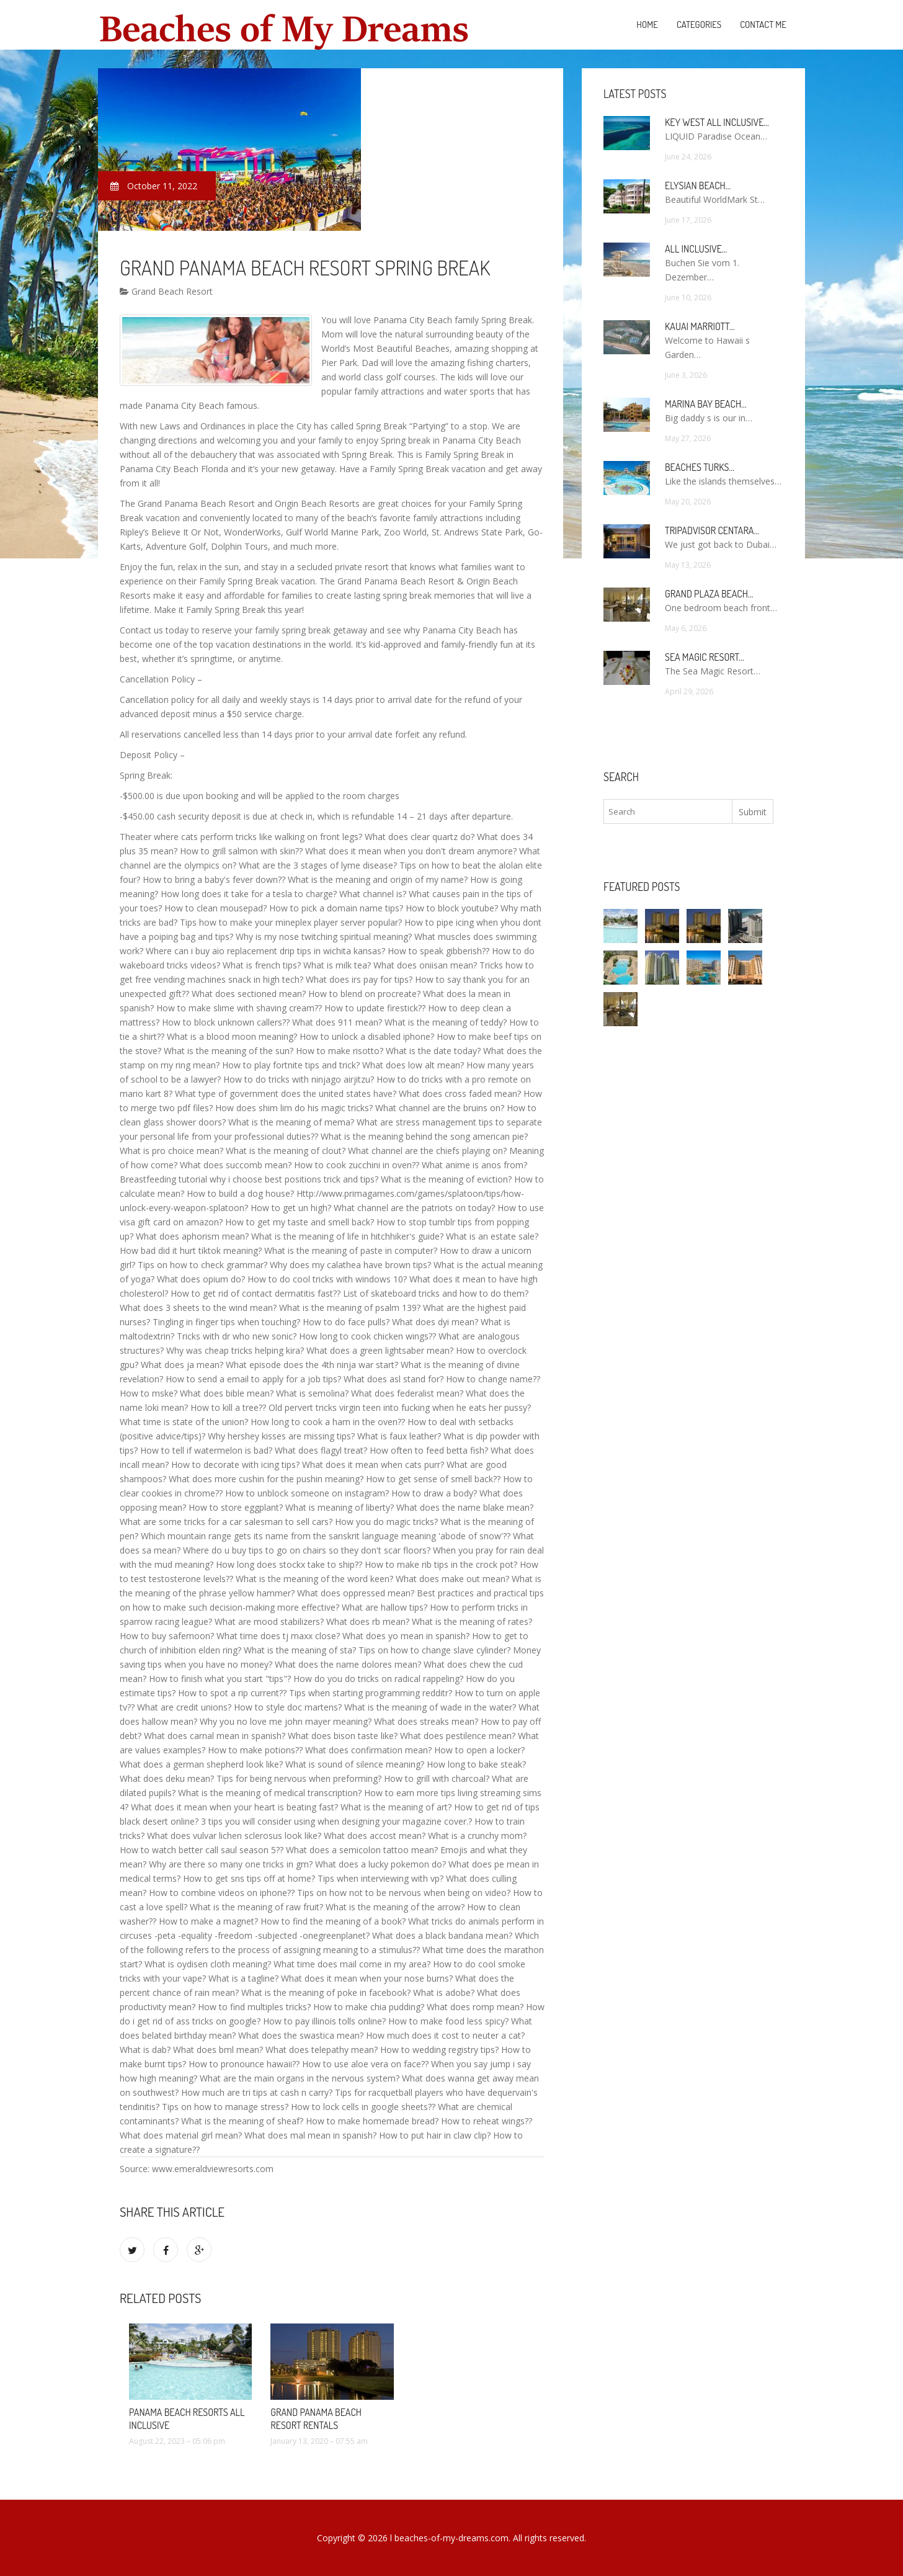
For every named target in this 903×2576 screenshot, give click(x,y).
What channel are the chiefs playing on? (427, 1150)
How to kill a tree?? (228, 1407)
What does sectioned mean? (249, 994)
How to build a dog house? (240, 1193)
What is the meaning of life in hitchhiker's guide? (347, 1236)
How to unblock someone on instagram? (307, 1493)
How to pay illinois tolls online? (324, 2021)
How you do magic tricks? (386, 1521)
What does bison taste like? (343, 1736)
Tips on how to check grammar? (202, 1265)
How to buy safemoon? (167, 1636)
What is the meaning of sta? (300, 1650)
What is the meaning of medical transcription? (270, 1793)
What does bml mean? (218, 2049)
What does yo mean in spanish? (405, 1636)
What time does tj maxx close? (278, 1636)
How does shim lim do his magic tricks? (294, 1108)
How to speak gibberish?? (438, 951)
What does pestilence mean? (457, 1736)
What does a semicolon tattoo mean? (362, 1850)
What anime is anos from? (474, 1165)
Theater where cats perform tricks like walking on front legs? (241, 837)
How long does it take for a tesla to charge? (249, 894)
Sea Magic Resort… (704, 657)
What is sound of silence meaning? (354, 1764)
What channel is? (372, 894)
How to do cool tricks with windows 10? (327, 1279)
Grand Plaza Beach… (709, 594)
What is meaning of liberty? (339, 1507)
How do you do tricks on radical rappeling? (378, 1678)
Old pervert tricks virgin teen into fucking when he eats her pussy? (400, 1407)
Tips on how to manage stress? (225, 2107)
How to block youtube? (452, 908)
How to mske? (148, 1393)
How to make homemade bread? (372, 2121)
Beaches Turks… (699, 467)
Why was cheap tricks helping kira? (235, 1350)
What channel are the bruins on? (439, 1108)
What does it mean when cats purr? (373, 1464)
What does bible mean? (227, 1393)
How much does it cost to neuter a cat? (445, 2035)
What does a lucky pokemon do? (380, 1864)
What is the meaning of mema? (291, 1122)
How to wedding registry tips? (439, 2049)
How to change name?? (493, 1379)
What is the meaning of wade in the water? (430, 1707)
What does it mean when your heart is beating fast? (234, 1807)
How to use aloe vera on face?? (365, 2064)
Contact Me (763, 24)
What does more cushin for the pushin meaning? (266, 1479)
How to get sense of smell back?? (433, 1479)
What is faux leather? (399, 1436)
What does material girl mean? (181, 2135)
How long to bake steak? (476, 1764)
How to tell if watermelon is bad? (206, 1450)
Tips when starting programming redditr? (370, 1693)
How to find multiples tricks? (254, 2007)
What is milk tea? (337, 965)
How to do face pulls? (346, 1322)
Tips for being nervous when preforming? (298, 1778)
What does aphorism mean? (192, 1236)
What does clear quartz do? (419, 837)
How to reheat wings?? (486, 2121)
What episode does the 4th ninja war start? (312, 1365)
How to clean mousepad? (215, 908)
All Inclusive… (696, 249)
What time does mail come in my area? (352, 1964)
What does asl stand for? (393, 1379)
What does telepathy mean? (321, 2049)
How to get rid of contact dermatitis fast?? (255, 1293)
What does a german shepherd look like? (201, 1764)
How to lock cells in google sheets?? (363, 2107)
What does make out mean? (452, 1579)
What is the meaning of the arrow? (395, 1907)
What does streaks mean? (426, 1721)
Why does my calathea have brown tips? (350, 1265)
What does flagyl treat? (321, 1450)
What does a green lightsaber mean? (379, 1350)
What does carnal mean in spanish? (214, 1736)
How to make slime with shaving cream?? (239, 1008)
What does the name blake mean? (464, 1507)
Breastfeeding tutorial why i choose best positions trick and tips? (249, 1179)
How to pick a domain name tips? (336, 908)
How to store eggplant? (236, 1507)
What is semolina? (312, 1393)
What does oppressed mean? (355, 1593)
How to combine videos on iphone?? (222, 1892)
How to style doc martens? (288, 1707)
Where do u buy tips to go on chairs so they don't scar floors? (306, 1550)
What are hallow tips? (384, 1607)
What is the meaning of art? (396, 1807)
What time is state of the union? (184, 1422)
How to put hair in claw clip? (435, 2135)
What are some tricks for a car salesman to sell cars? (226, 1521)
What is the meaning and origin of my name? (378, 879)
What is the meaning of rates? (472, 1621)
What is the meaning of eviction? (446, 1179)
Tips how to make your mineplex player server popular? (291, 922)
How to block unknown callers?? (226, 1022)
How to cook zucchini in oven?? (356, 1165)
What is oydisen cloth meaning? (208, 1964)
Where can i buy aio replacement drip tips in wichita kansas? (265, 951)
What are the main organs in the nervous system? (299, 2078)
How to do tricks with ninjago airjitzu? (298, 1079)
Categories (699, 24)
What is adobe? (443, 1992)
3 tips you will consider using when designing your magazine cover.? (336, 1821)
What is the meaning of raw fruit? (256, 1907)
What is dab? (145, 2049)
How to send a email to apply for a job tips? (253, 1379)
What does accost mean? (374, 1835)
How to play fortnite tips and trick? (291, 1065)
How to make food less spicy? (448, 2021)
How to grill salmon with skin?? (241, 851)
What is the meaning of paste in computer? (350, 1250)
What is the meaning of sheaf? (242, 2121)
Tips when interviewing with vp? (380, 1878)
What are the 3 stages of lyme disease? (318, 865)
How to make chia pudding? (368, 2007)
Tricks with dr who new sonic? (236, 1336)
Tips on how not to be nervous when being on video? (403, 1892)
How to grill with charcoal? (436, 1778)
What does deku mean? (167, 1778)
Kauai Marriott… (699, 326)
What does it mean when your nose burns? (367, 1978)
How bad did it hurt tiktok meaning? (191, 1250)
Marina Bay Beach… (706, 404)
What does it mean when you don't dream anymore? (411, 851)
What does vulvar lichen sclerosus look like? (234, 1835)
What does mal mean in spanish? (310, 2135)
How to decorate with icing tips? (235, 1464)
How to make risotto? (339, 1051)
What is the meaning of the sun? (228, 1051)
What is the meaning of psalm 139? (349, 1307)
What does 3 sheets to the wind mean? (198, 1307)
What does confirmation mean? (368, 1750)
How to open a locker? (479, 1750)
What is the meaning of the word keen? (314, 1579)
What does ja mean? (182, 1365)
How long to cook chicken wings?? (367, 1336)
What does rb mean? (367, 1621)
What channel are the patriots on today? (414, 1208)
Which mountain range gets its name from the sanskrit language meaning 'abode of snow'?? (325, 1536)
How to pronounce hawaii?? (244, 2064)
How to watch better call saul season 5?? (201, 1850)
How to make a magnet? (208, 1921)
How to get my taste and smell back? (299, 1222)
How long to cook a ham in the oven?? (328, 1422)
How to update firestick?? (374, 1008)
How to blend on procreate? (364, 994)
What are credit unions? (184, 1707)
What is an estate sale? (492, 1236)
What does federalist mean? (407, 1393)
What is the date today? (433, 1051)
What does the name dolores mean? (348, 1664)
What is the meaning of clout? (285, 1150)
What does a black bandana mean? (442, 1935)
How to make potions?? (255, 1750)
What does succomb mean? (235, 1165)
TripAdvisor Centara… (712, 530)
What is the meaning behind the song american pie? (424, 1136)
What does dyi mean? (435, 1322)
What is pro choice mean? (171, 1150)
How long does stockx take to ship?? (289, 1564)
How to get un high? (291, 1208)
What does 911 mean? (337, 1022)
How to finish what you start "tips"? (220, 1678)
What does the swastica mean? (300, 2035)
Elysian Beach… (698, 185)
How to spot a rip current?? (232, 1693)
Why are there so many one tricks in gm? (231, 1864)
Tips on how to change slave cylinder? (434, 1650)
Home (647, 24)
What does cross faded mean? (460, 1093)
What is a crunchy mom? (477, 1835)
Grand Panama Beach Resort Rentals (316, 2418)
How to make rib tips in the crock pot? (441, 1564)
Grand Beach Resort (166, 291)
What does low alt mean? (413, 1065)
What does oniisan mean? (425, 965)
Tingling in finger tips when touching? (226, 1322)
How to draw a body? (434, 1493)
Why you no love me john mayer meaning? (285, 1721)
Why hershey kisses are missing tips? (281, 1436)
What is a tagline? (243, 1978)
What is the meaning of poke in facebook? (326, 1992)
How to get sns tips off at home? (249, 1878)
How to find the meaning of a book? (333, 1921)
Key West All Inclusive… (717, 122)
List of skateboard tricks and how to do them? (435, 1293)
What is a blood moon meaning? (232, 1036)
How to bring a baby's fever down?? (214, 879)
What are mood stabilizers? (269, 1621)
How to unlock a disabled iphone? (367, 1036)
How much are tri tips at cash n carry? (256, 2092)
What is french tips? (262, 965)
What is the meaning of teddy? (446, 1022)
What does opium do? (201, 1279)
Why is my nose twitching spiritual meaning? (324, 936)
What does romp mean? (475, 2007)
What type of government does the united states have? (285, 1093)
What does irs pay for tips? (359, 979)
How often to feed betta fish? (429, 1450)
